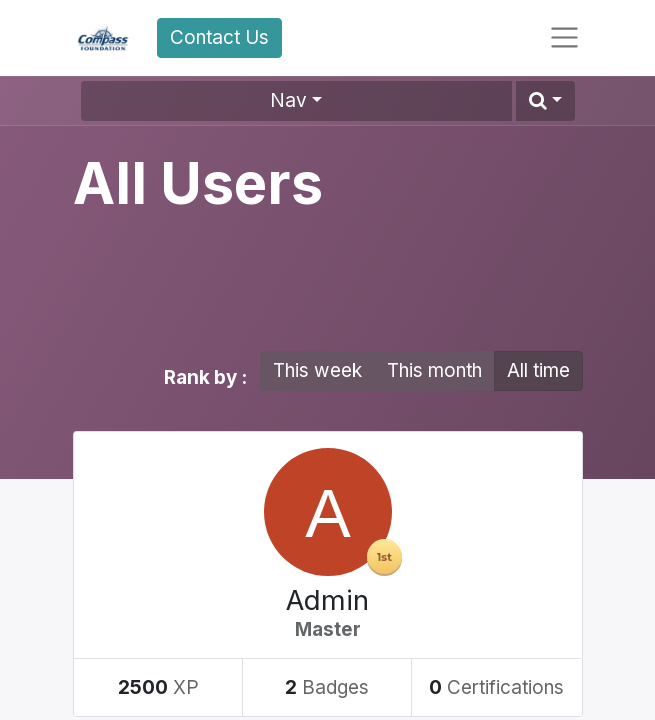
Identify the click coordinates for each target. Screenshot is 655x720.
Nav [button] (288, 100)
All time (538, 370)
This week (317, 370)
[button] (545, 101)
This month (434, 370)
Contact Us (219, 37)
